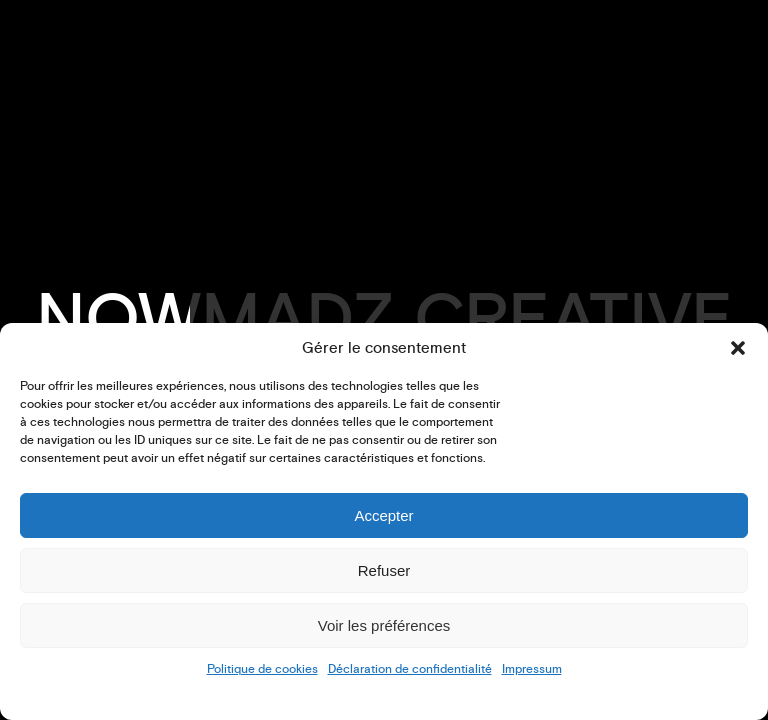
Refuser (384, 570)
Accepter (383, 515)
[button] (738, 348)
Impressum (532, 669)
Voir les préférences (384, 625)
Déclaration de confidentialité (410, 669)
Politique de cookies (262, 669)
